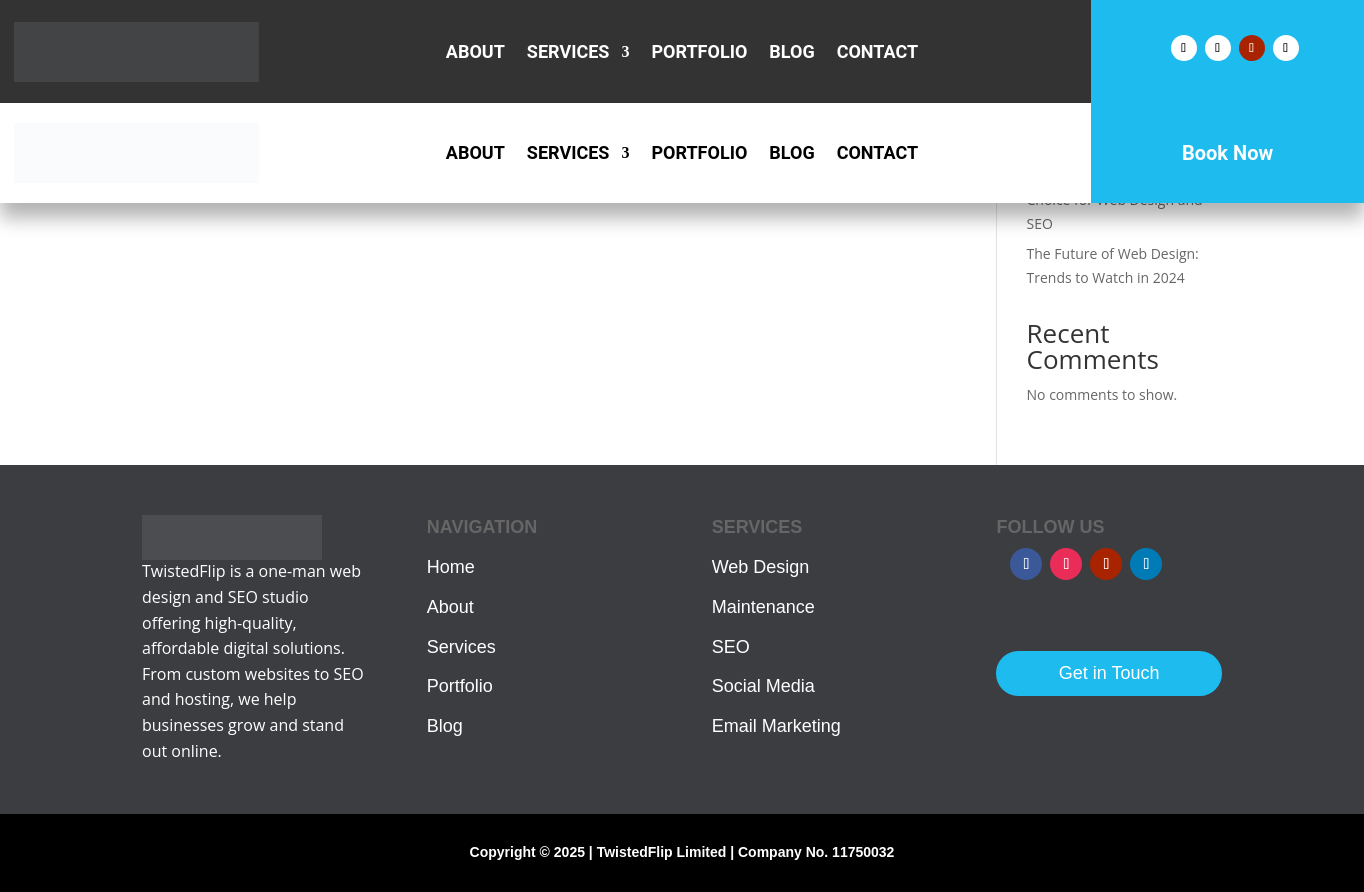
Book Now (1227, 153)
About (475, 53)
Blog (791, 53)
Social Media (763, 686)
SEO (731, 647)
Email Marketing (776, 726)
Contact (877, 53)
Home (451, 567)
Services (568, 53)
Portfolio (699, 53)
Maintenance (763, 607)
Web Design (761, 567)
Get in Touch (1109, 673)
